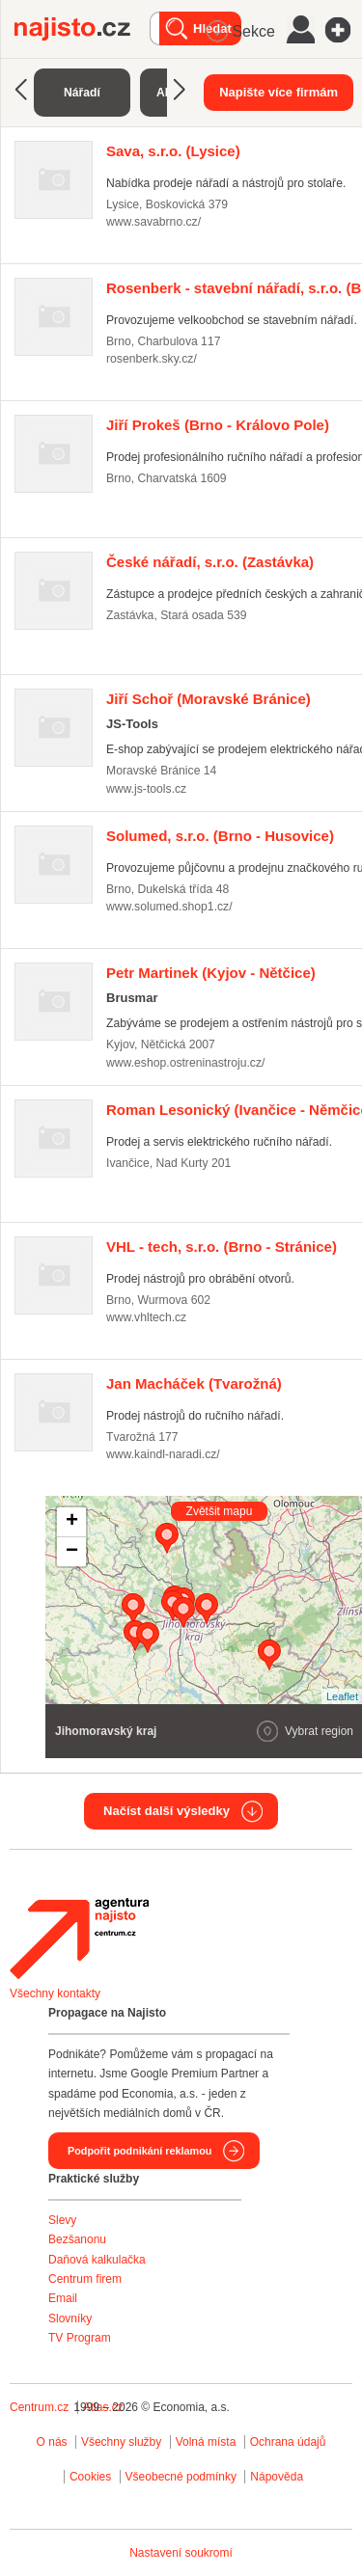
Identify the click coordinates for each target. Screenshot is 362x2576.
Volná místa (206, 2442)
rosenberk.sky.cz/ (151, 359)
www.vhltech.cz (146, 1317)
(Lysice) (173, 151)
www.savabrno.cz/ (153, 222)
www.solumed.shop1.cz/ (169, 906)
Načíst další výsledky (166, 1810)
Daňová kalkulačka (97, 2259)
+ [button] (72, 1521)
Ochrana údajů (288, 2442)
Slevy (62, 2220)
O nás (52, 2442)
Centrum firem (85, 2279)
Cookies (90, 2476)
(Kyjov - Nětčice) (211, 972)
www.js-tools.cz (146, 789)
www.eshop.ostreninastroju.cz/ (185, 1063)
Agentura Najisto (79, 1938)
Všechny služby (123, 2442)
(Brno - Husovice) (220, 835)
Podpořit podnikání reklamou (139, 2150)
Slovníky (70, 2318)
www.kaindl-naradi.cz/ (163, 1454)
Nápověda (276, 2476)
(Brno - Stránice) (221, 1246)
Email (62, 2298)
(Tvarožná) (194, 1383)
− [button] (72, 1551)
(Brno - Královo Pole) (217, 425)
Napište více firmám (278, 92)
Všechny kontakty (55, 1993)
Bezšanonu (77, 2239)
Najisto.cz (82, 28)
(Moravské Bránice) (208, 699)
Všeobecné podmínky (181, 2476)
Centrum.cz (39, 2407)
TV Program (79, 2338)
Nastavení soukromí (181, 2553)
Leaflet (342, 1696)
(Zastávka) (210, 562)
